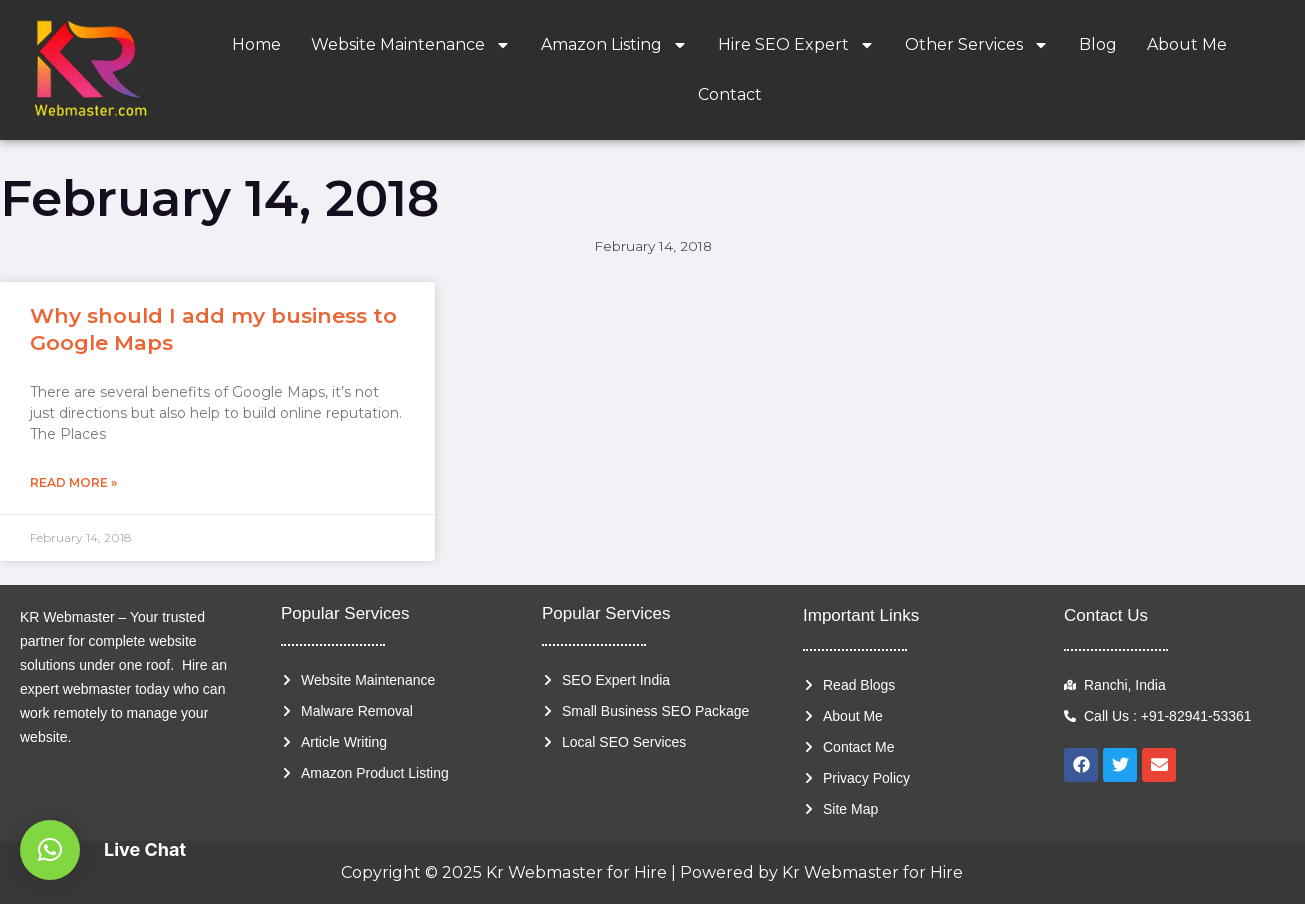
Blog (1098, 44)
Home (256, 44)
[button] (50, 850)
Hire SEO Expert (796, 45)
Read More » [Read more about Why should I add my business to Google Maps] (73, 482)
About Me (1187, 44)
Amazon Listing (614, 45)
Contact (730, 94)
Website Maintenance (411, 45)
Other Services (977, 45)
